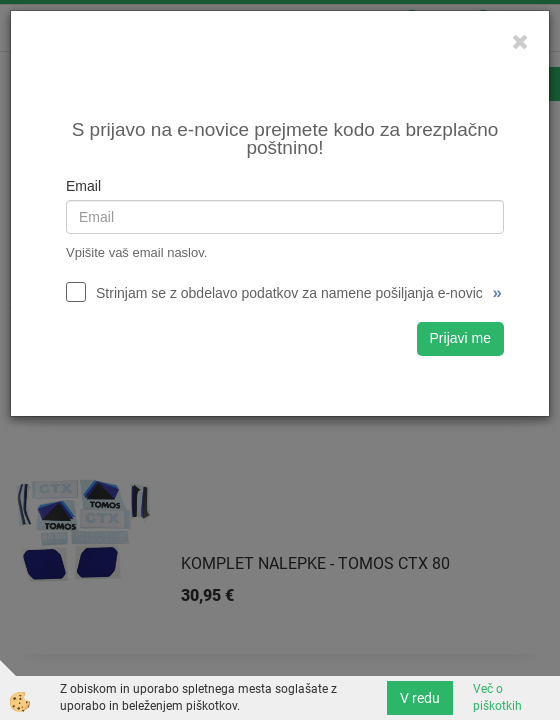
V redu (420, 698)
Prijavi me (460, 338)
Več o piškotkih (497, 697)
